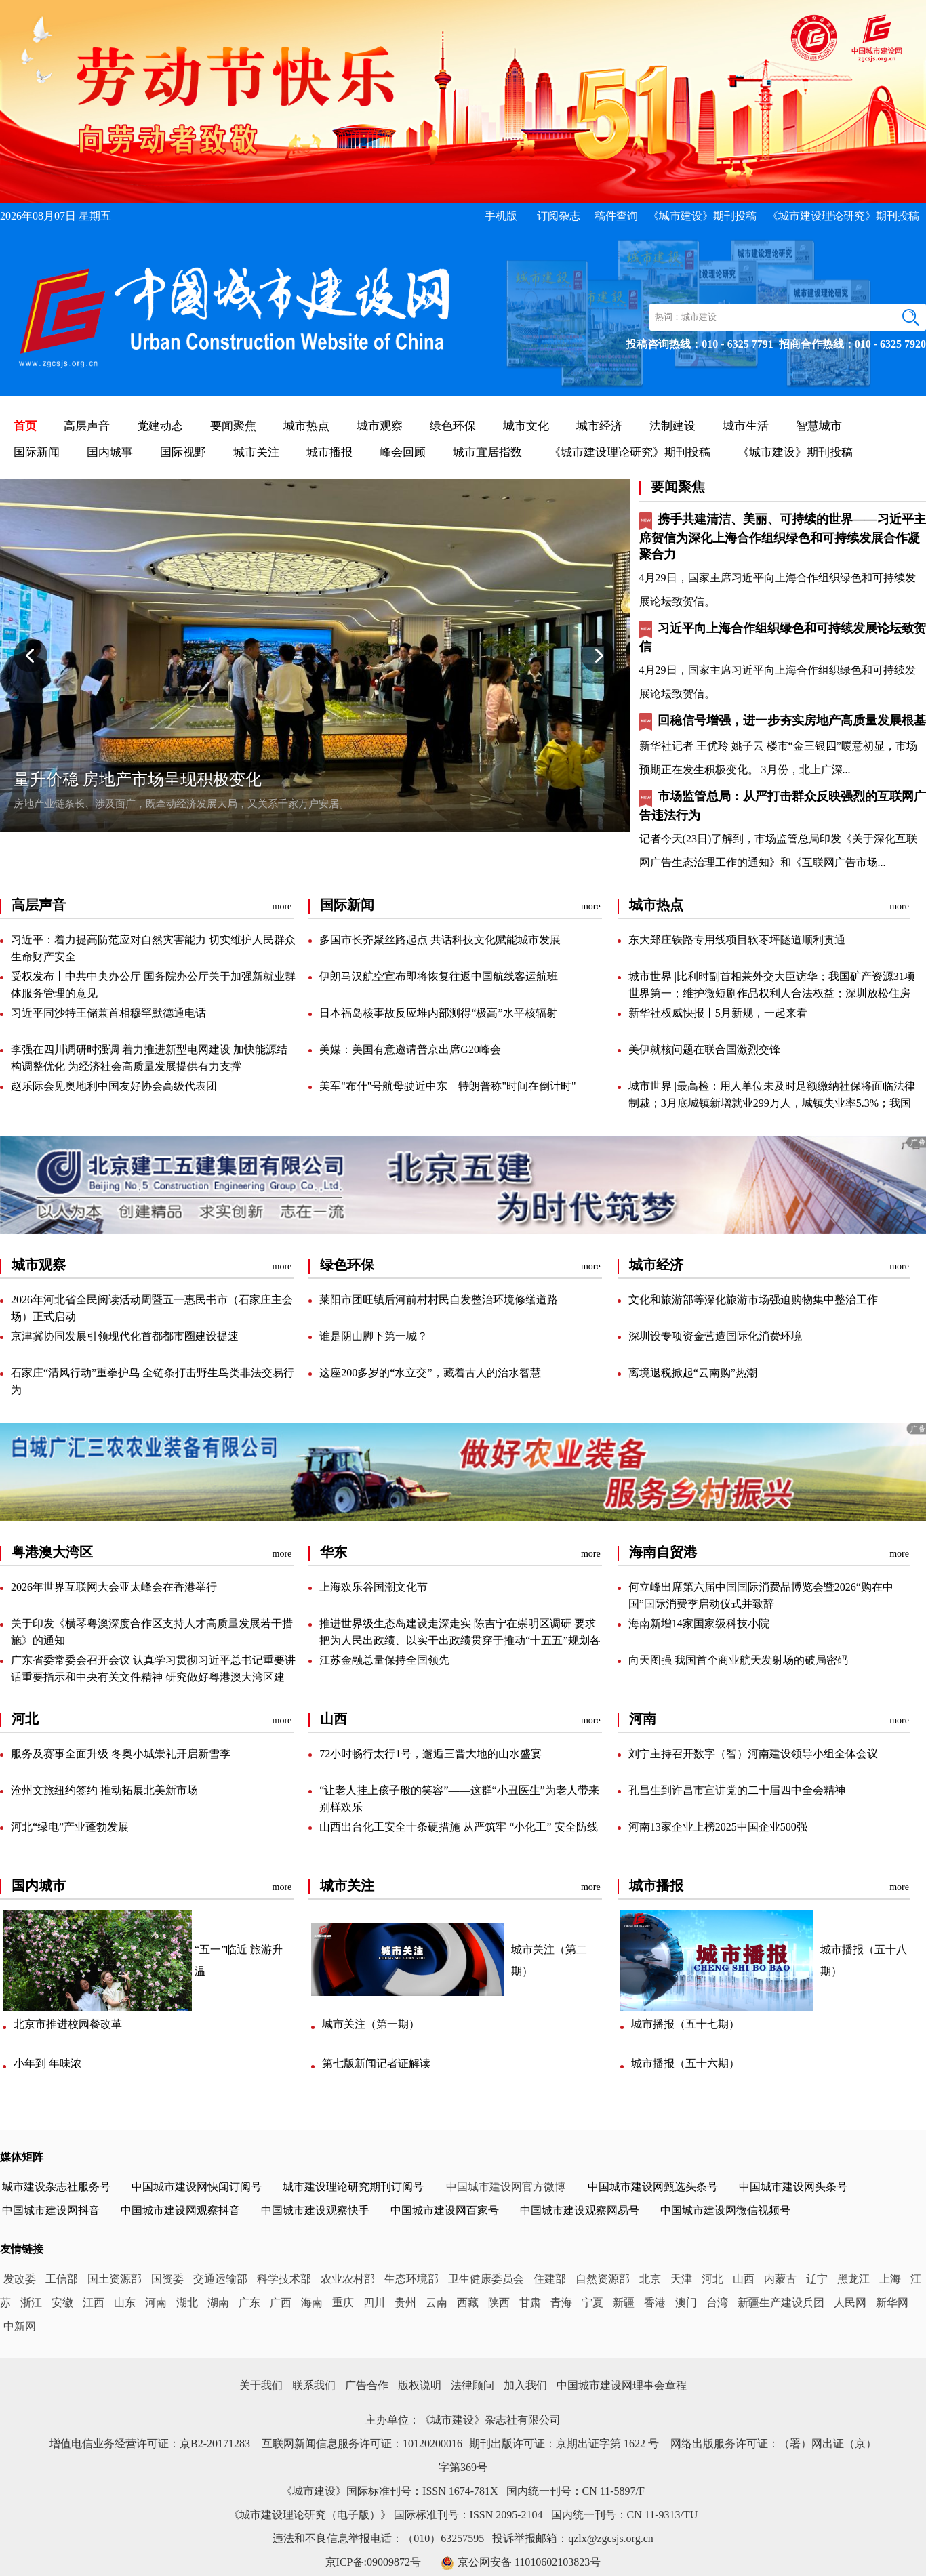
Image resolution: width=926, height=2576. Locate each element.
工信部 (61, 2279)
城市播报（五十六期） (685, 2063)
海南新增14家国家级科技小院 (698, 1623)
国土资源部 (114, 2279)
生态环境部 (411, 2279)
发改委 (19, 2279)
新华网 (892, 2302)
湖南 (218, 2302)
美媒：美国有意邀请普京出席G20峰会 (410, 1049)
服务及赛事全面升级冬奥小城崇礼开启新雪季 (120, 1753)
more (282, 906)
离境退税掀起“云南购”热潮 (692, 1372)
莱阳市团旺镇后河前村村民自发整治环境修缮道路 (438, 1299)
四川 (374, 2302)
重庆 (343, 2302)
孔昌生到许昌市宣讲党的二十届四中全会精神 (736, 1790)
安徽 (62, 2302)
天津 (681, 2279)
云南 (436, 2302)
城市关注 (256, 452)
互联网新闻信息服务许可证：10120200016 (362, 2443)
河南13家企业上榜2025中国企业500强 (717, 1827)
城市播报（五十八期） (863, 1960)
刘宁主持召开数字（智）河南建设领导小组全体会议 (753, 1753)
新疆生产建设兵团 (781, 2302)
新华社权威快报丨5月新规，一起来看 (717, 1013)
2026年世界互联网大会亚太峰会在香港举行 (114, 1587)
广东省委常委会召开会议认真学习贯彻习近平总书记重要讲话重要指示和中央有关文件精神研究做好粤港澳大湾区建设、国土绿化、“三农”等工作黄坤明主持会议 (153, 1677)
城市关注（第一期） (371, 2024)
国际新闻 (37, 452)
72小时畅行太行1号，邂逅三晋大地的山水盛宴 (430, 1753)
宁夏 (592, 2302)
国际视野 (183, 452)
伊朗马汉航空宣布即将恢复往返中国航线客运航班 (438, 976)
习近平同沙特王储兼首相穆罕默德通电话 (108, 1013)
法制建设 (672, 426)
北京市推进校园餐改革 (68, 2024)
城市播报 (329, 452)
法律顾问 (472, 2385)
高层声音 (87, 426)
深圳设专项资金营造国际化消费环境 (715, 1336)
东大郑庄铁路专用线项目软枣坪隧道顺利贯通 (736, 939)
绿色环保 (453, 426)
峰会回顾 (403, 452)
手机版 (501, 216)
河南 (156, 2302)
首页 (25, 426)
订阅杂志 (558, 216)
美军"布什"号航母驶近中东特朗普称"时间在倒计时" (447, 1086)
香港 (655, 2302)
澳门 (686, 2302)
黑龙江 (853, 2279)
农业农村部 (348, 2279)
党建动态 (160, 426)
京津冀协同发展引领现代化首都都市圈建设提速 (125, 1336)
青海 (561, 2302)
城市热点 (306, 426)
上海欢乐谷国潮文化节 (373, 1587)
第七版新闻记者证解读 (376, 2063)
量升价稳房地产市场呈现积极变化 (138, 779)
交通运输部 (220, 2279)
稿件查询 (616, 216)
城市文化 (526, 426)
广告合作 (366, 2385)
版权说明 (419, 2385)
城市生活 (746, 426)
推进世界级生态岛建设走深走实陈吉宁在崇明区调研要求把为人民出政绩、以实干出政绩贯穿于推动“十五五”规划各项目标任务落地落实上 (459, 1640)
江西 (93, 2302)
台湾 (717, 2302)
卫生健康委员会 (486, 2279)
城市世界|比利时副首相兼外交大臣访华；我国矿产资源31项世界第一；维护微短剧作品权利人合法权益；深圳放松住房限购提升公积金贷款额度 (771, 993)
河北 (712, 2279)
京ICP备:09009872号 (373, 2562)
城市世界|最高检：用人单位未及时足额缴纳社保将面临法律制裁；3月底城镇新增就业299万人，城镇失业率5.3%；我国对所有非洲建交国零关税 (771, 1103)
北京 (650, 2279)
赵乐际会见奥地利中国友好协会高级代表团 (114, 1086)
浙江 (31, 2302)
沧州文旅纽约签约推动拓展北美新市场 (104, 1790)
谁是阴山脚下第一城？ (373, 1336)
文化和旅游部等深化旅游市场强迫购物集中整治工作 (753, 1299)
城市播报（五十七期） (685, 2024)
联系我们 (314, 2385)
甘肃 (530, 2302)
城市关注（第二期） (549, 1960)
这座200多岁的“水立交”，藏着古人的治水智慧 (429, 1372)
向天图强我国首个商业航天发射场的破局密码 (738, 1660)
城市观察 (380, 426)
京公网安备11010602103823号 (529, 2562)
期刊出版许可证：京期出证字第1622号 (564, 2443)
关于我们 (261, 2385)
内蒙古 (780, 2279)
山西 (743, 2279)
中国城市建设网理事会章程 (622, 2385)
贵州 (405, 2302)
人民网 (850, 2302)
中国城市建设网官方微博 (505, 2186)
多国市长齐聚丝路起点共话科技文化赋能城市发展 (440, 939)
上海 (890, 2279)
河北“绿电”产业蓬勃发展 (70, 1827)
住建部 (550, 2279)
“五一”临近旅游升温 (239, 1960)
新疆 (624, 2302)
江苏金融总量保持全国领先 (384, 1660)
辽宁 (817, 2279)
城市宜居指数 (487, 452)
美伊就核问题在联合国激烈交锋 (704, 1049)
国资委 (167, 2279)
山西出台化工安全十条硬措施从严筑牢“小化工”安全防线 (458, 1827)
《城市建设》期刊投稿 (702, 216)
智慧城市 (819, 426)
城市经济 (599, 426)
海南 (312, 2302)
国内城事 (110, 452)
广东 (249, 2302)
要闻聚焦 (233, 426)
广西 (280, 2302)
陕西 (499, 2302)
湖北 (187, 2302)
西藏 (468, 2302)
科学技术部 (284, 2279)
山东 (125, 2302)
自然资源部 (603, 2279)
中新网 (19, 2326)
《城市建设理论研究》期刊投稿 (843, 216)
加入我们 (525, 2385)
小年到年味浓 (47, 2063)
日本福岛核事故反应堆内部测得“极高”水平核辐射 (438, 1013)
